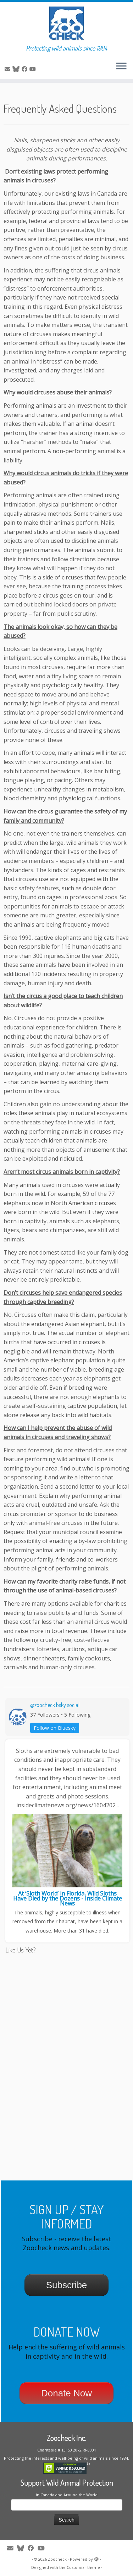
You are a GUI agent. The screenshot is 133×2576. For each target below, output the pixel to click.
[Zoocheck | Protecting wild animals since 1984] (66, 23)
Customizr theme (83, 2567)
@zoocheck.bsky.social (54, 1704)
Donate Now (66, 2393)
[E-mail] (8, 69)
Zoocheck (57, 2559)
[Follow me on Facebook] (25, 69)
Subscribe (66, 2285)
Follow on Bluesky (55, 1727)
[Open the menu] (121, 66)
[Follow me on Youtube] (33, 69)
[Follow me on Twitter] (17, 69)
